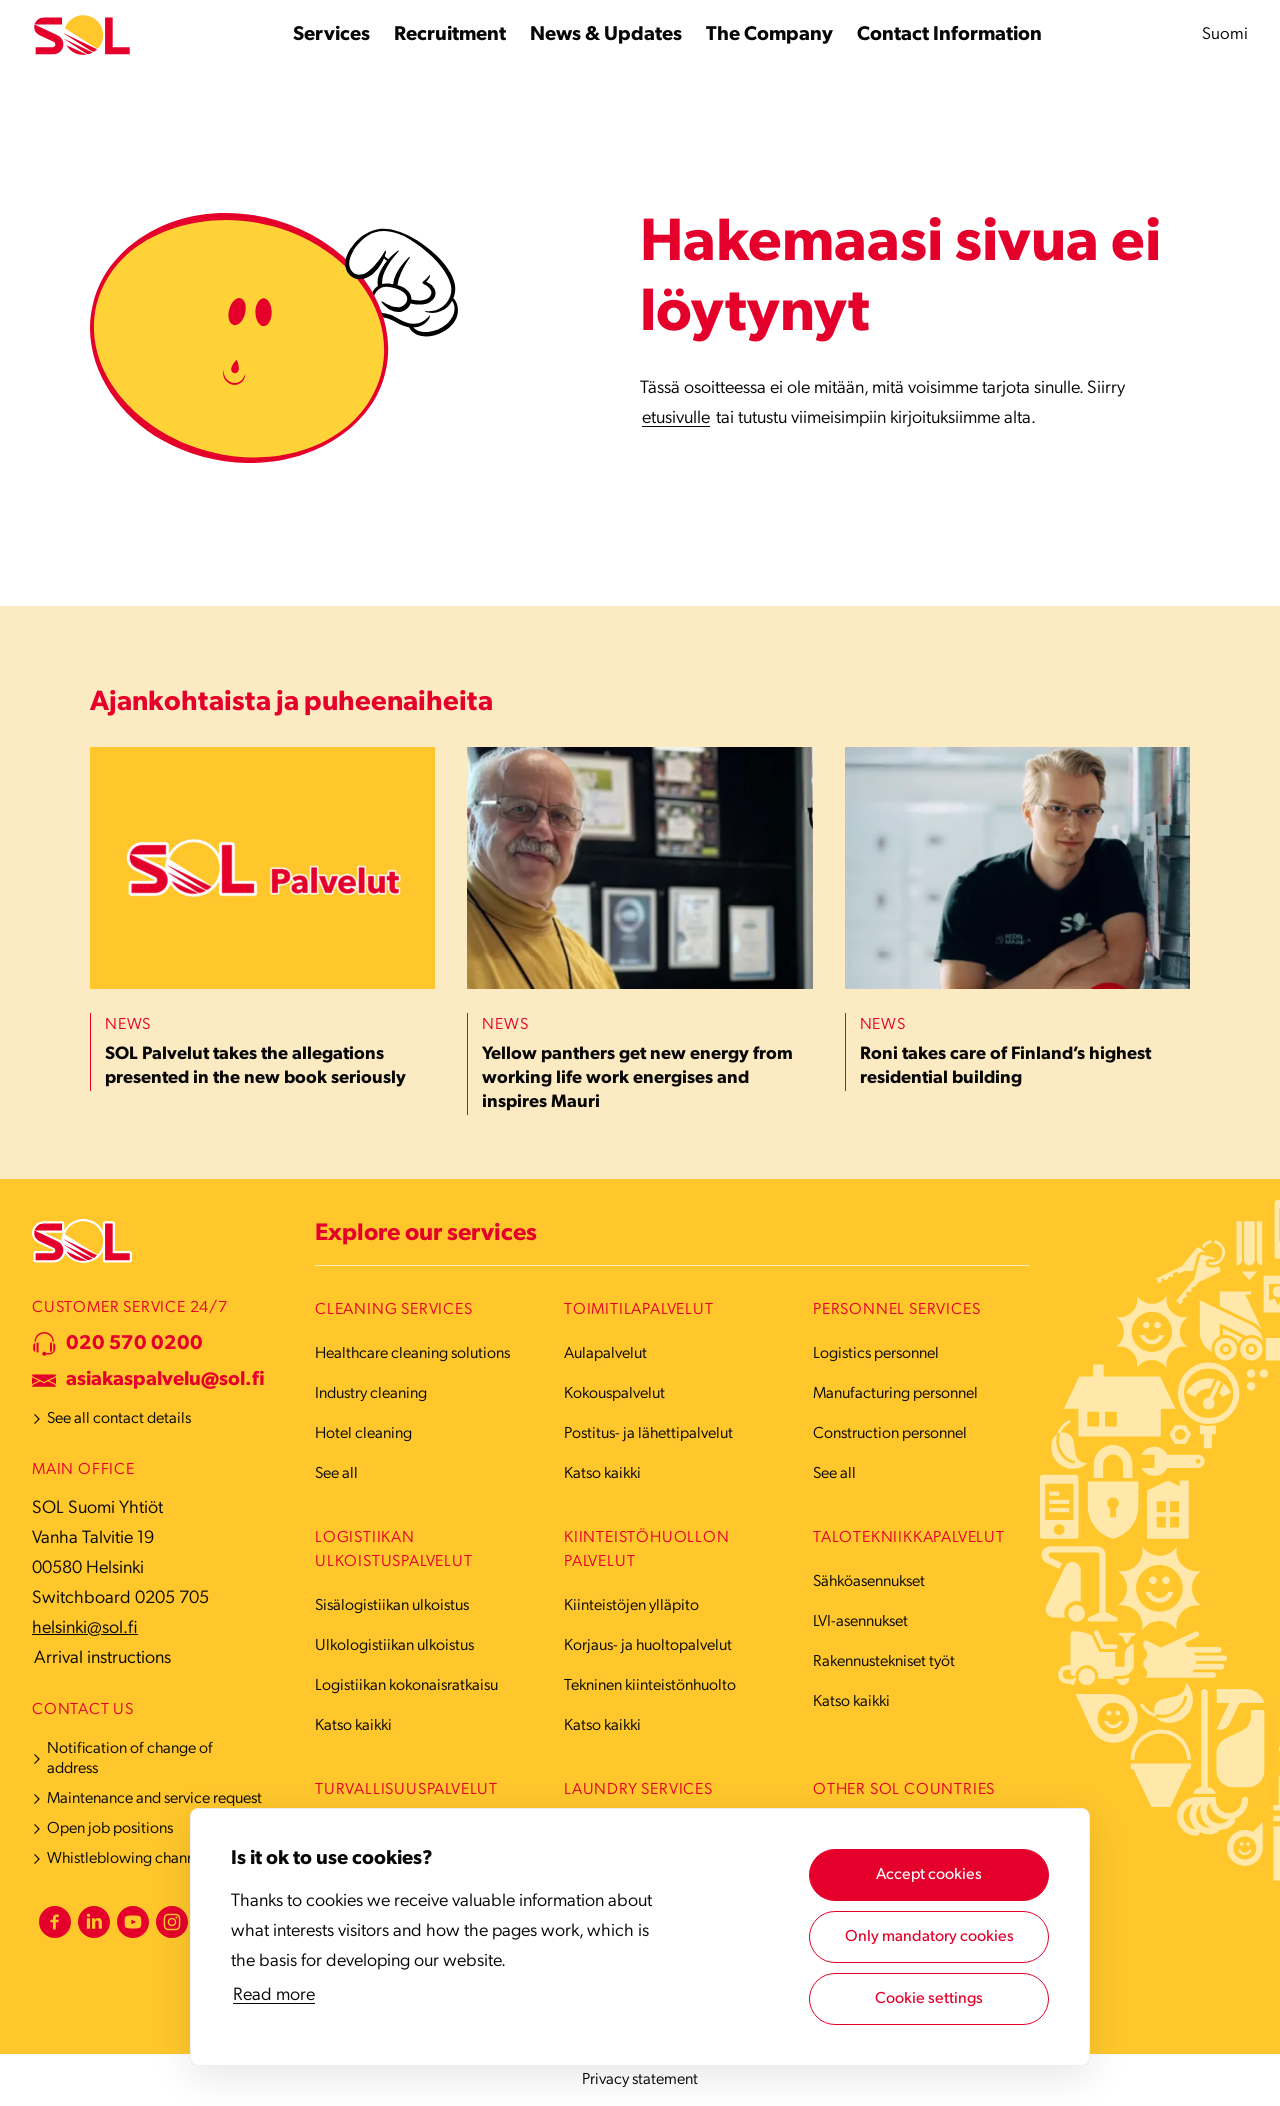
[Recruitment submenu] (450, 35)
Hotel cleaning (363, 1434)
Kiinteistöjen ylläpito (631, 1606)
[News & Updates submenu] (606, 35)
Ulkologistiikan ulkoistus (394, 1646)
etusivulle (676, 418)
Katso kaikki (602, 1474)
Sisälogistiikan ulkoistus (392, 1606)
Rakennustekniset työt (884, 1662)
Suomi (1225, 34)
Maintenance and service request (154, 1799)
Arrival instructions (102, 1658)
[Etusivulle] (82, 35)
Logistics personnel (876, 1354)
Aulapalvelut (605, 1354)
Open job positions (110, 1829)
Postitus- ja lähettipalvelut (648, 1434)
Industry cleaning (371, 1394)
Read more (274, 1995)
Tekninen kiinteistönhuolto (650, 1686)
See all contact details (119, 1419)
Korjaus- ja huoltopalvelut (648, 1646)
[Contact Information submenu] (949, 35)
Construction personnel (890, 1434)
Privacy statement (640, 2080)
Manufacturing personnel (895, 1394)
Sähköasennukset (869, 1582)
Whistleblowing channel (127, 1859)
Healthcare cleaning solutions (412, 1354)
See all (336, 1474)
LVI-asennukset (860, 1622)
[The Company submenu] (769, 35)
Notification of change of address (130, 1759)
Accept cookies (929, 1875)
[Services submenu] (331, 35)
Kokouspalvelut (614, 1394)
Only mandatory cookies (929, 1937)
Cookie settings (929, 1999)
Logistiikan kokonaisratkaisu (406, 1686)
